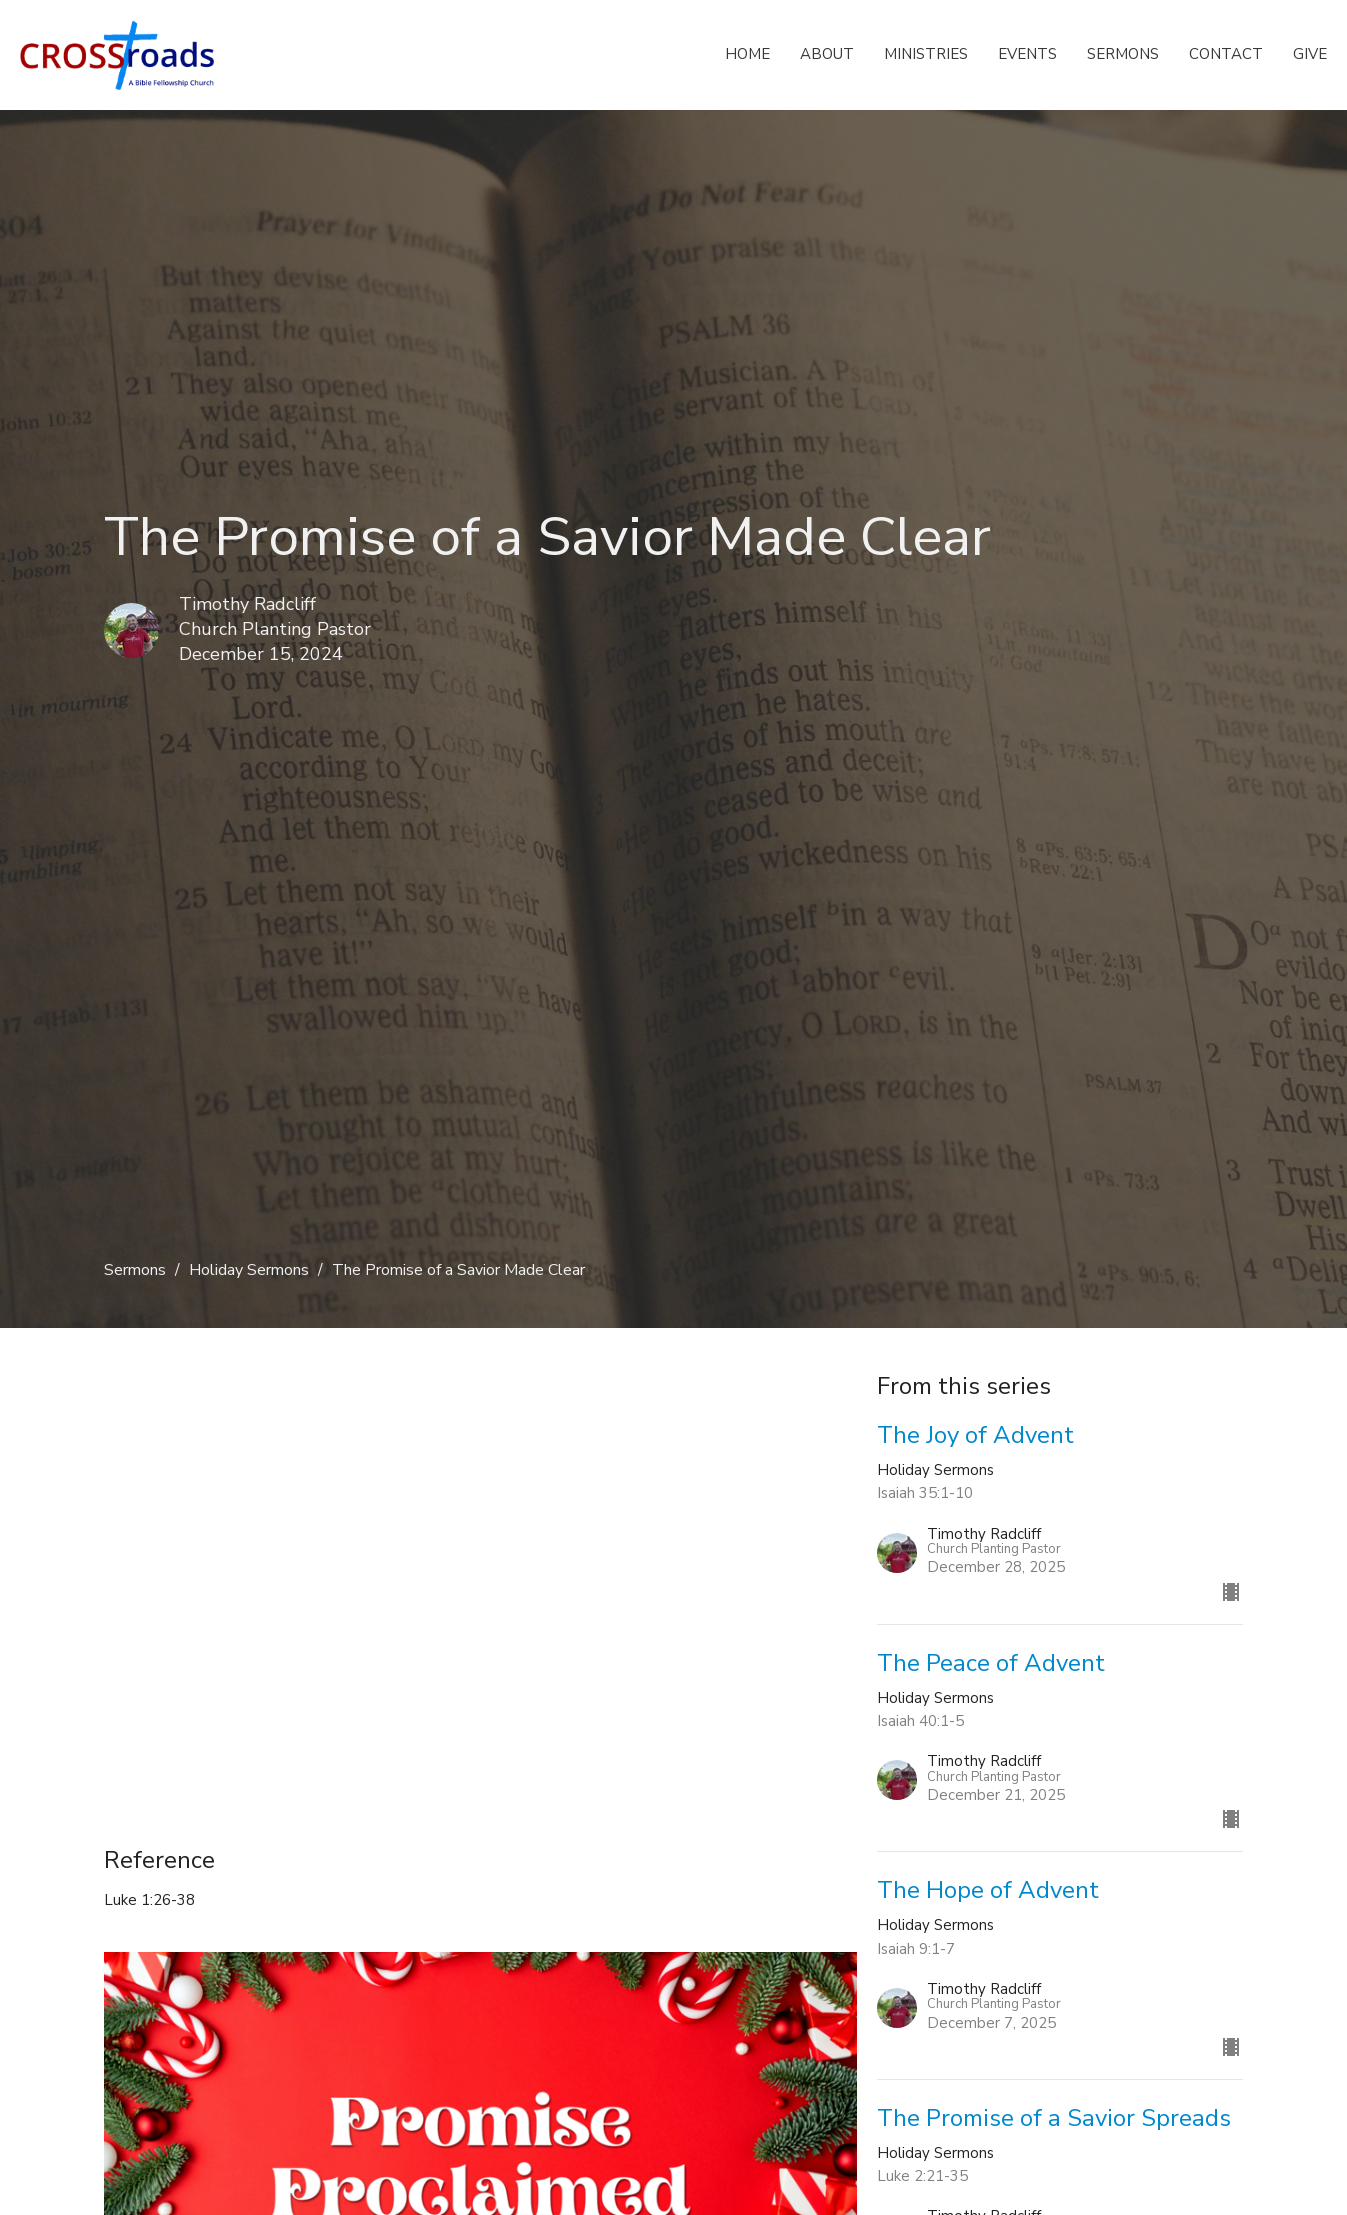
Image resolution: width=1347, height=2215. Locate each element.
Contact (1226, 54)
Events (1027, 54)
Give (1310, 54)
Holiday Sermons (249, 1270)
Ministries (926, 54)
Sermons (1123, 54)
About (827, 54)
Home (747, 54)
